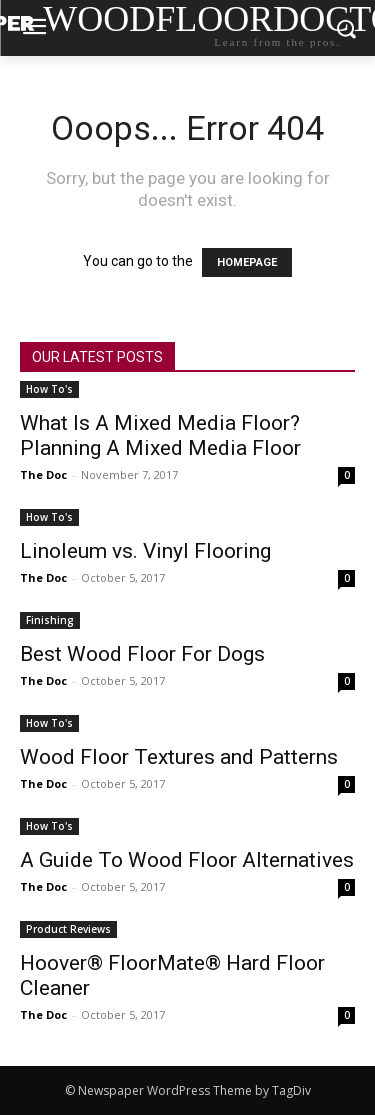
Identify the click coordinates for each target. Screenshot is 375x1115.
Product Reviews (68, 929)
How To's (49, 389)
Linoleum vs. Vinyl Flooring (145, 551)
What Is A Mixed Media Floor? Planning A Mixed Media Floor (160, 435)
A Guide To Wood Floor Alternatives (187, 860)
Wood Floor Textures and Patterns (179, 757)
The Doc (43, 474)
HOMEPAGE (247, 262)
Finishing (50, 620)
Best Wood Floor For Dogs (142, 654)
